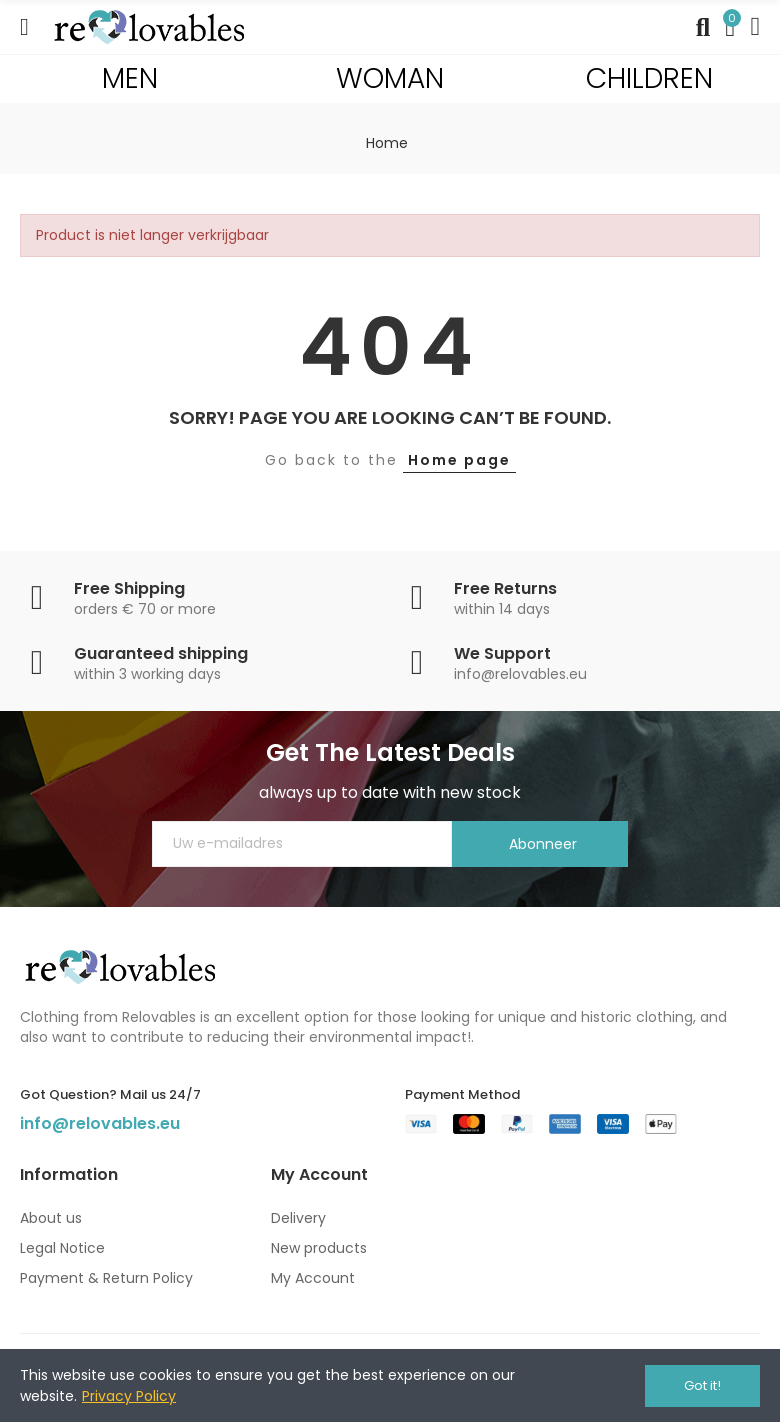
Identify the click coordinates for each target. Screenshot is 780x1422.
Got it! (702, 1385)
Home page (459, 460)
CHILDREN (649, 78)
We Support (502, 653)
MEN (130, 78)
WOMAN (390, 78)
